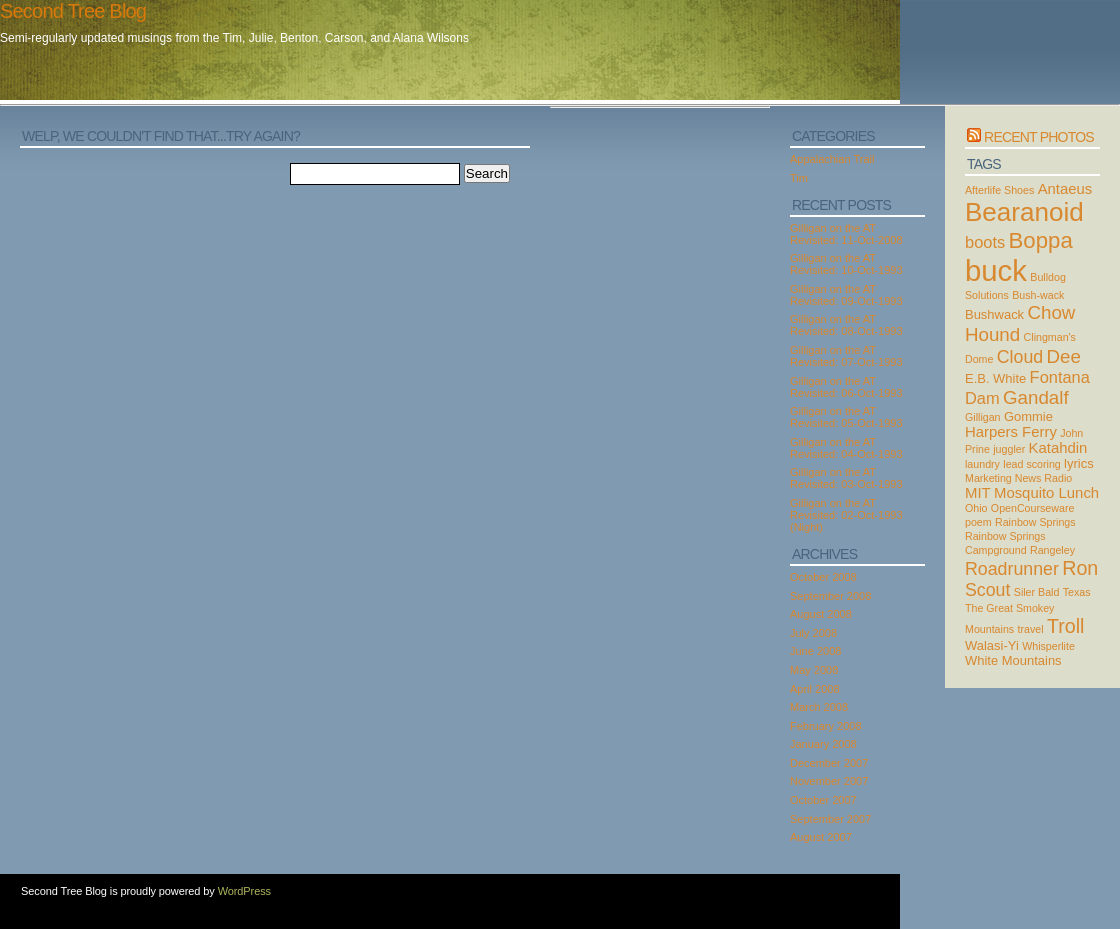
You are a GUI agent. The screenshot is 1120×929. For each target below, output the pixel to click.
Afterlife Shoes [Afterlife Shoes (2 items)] (999, 190)
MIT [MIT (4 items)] (978, 493)
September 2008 (830, 596)
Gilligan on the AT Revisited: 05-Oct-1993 (846, 417)
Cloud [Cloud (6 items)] (1020, 357)
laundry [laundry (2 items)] (982, 464)
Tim (799, 178)
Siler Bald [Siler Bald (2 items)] (1037, 592)
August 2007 (821, 837)
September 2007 (830, 819)
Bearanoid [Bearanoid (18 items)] (1024, 212)
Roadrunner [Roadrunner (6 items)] (1012, 569)
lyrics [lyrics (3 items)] (1079, 463)
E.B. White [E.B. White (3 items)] (995, 378)
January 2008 (823, 744)
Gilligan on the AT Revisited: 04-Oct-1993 (846, 448)
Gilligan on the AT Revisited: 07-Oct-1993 (846, 356)
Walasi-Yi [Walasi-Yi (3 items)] (992, 645)
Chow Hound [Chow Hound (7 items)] (1020, 323)
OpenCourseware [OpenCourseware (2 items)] (1033, 508)
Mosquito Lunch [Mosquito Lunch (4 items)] (1046, 493)
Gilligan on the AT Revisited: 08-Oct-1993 (846, 325)
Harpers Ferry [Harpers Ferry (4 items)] (1011, 432)
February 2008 (826, 726)
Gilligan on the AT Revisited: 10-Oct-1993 (846, 264)
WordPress (244, 891)
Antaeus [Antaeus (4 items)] (1065, 189)
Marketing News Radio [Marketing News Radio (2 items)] (1018, 478)
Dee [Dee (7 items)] (1064, 356)
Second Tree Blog (73, 11)
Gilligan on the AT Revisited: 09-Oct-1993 (846, 295)
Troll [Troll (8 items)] (1066, 626)
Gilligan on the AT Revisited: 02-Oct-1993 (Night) (846, 515)
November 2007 (829, 781)
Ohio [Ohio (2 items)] (976, 508)
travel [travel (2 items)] (1031, 629)
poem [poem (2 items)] (978, 522)
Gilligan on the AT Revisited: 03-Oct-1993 (846, 478)
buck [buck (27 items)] (996, 270)
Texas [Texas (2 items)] (1077, 592)
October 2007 (823, 800)
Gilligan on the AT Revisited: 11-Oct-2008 (846, 234)
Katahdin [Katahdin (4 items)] (1058, 448)
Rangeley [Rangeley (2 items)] (1052, 550)
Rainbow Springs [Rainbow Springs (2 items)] (1035, 522)
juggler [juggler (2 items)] (1009, 449)
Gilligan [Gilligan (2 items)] (983, 417)
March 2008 (819, 707)
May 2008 (814, 670)
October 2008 (823, 577)
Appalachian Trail (832, 159)
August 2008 (821, 614)
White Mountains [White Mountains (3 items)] (1013, 660)
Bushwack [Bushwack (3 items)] (994, 314)
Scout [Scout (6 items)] (987, 590)
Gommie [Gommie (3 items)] (1028, 416)
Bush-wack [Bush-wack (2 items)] (1038, 295)
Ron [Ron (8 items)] (1080, 568)
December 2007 (829, 763)
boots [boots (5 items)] (985, 242)
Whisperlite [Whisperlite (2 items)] (1048, 646)
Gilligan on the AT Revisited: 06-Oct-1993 (846, 387)
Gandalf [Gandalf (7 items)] (1036, 397)
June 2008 (815, 651)
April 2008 (815, 689)
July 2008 (813, 633)
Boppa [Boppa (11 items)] (1041, 240)
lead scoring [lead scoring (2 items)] (1031, 464)
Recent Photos (1039, 137)
